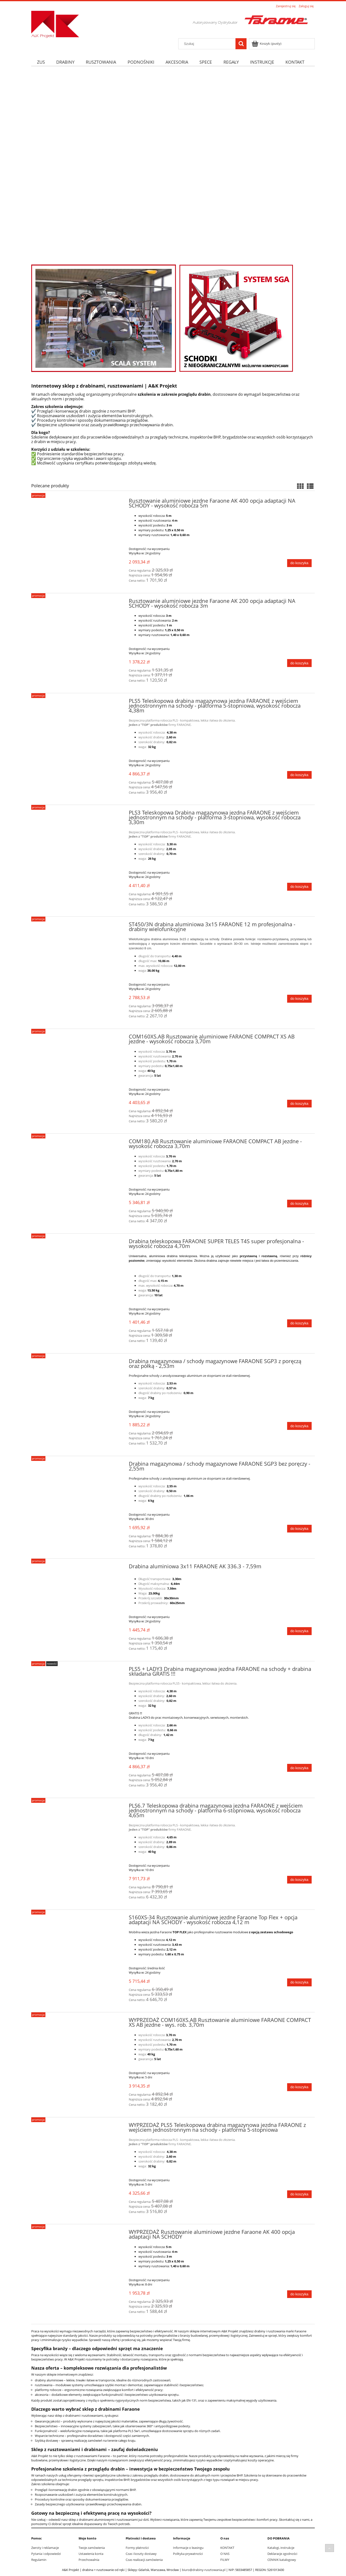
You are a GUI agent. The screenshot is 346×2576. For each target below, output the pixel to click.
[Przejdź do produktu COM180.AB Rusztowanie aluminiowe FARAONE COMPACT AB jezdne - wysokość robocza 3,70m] (78, 1142)
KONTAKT (227, 2547)
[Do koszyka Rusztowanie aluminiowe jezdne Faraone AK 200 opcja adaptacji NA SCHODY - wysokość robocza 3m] (299, 663)
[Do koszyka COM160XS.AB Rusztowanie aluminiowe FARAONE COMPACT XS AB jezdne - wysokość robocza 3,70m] (299, 1104)
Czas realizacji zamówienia (144, 2559)
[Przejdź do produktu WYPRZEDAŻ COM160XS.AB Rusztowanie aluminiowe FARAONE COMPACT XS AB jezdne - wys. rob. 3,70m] (78, 2021)
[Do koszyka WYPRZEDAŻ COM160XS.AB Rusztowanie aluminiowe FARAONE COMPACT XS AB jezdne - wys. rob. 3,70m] (299, 2087)
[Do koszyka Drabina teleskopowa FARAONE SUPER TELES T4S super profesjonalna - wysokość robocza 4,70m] (299, 1323)
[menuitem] (40, 62)
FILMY (224, 2559)
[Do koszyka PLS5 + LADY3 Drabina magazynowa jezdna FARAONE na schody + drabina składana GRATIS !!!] (299, 1768)
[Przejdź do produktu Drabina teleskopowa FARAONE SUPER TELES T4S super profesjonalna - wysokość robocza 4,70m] (78, 1242)
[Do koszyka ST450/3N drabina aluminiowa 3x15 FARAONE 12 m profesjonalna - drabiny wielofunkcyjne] (299, 999)
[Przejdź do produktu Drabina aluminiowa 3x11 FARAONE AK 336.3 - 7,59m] (78, 1567)
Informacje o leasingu (188, 2547)
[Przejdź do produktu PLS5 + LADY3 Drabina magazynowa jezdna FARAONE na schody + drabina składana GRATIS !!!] (78, 1670)
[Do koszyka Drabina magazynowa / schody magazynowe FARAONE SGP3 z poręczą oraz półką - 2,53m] (299, 1426)
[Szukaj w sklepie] (208, 43)
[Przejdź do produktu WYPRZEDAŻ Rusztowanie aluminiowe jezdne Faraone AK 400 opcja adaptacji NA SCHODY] (78, 2233)
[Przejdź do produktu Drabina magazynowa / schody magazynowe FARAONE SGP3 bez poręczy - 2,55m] (78, 1465)
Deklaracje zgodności (282, 2553)
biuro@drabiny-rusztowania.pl (203, 2570)
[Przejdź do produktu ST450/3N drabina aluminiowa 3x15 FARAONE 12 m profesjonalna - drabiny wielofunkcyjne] (78, 925)
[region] (173, 163)
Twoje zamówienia (92, 2547)
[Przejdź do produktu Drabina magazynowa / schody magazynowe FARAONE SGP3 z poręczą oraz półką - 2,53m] (78, 1362)
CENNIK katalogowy (281, 2559)
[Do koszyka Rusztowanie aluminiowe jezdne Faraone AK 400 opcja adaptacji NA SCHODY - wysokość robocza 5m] (299, 563)
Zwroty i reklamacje (45, 2547)
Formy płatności (137, 2547)
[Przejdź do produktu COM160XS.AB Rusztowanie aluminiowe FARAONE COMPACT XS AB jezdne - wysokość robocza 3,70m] (78, 1038)
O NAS (224, 2553)
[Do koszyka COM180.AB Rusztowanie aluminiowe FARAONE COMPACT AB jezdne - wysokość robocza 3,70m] (299, 1204)
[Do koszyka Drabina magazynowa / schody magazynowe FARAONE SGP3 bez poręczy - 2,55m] (299, 1529)
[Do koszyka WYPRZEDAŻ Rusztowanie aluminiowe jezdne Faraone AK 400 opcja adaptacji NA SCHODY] (299, 2294)
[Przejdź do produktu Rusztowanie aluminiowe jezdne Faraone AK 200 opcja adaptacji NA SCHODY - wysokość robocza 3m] (78, 602)
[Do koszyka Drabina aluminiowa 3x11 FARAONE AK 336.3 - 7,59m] (299, 1631)
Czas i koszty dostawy (141, 2553)
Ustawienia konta (91, 2553)
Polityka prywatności (188, 2553)
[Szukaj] (241, 43)
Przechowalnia (89, 2559)
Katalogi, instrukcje (280, 2547)
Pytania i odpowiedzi (46, 2553)
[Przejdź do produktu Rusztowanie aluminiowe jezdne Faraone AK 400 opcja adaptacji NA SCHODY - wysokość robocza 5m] (78, 502)
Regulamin (38, 2559)
